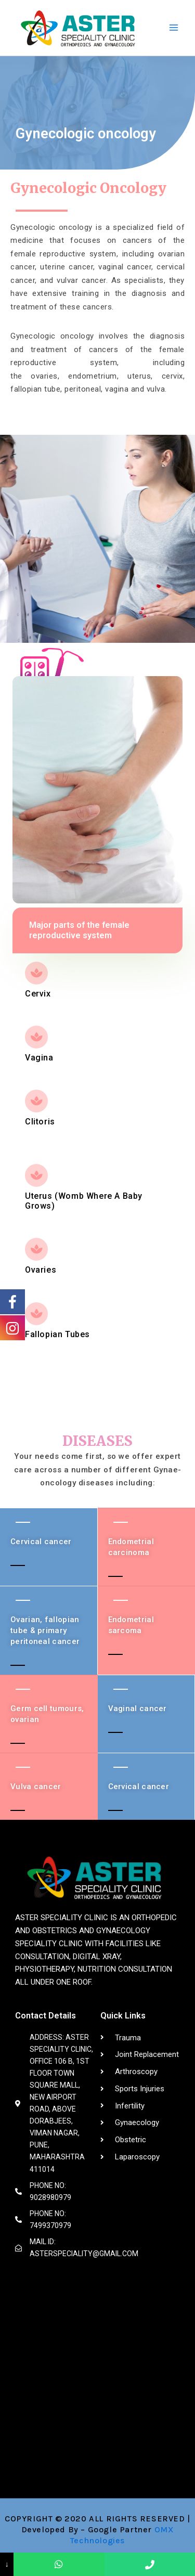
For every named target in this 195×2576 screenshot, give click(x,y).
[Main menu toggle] (174, 27)
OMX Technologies (122, 2535)
